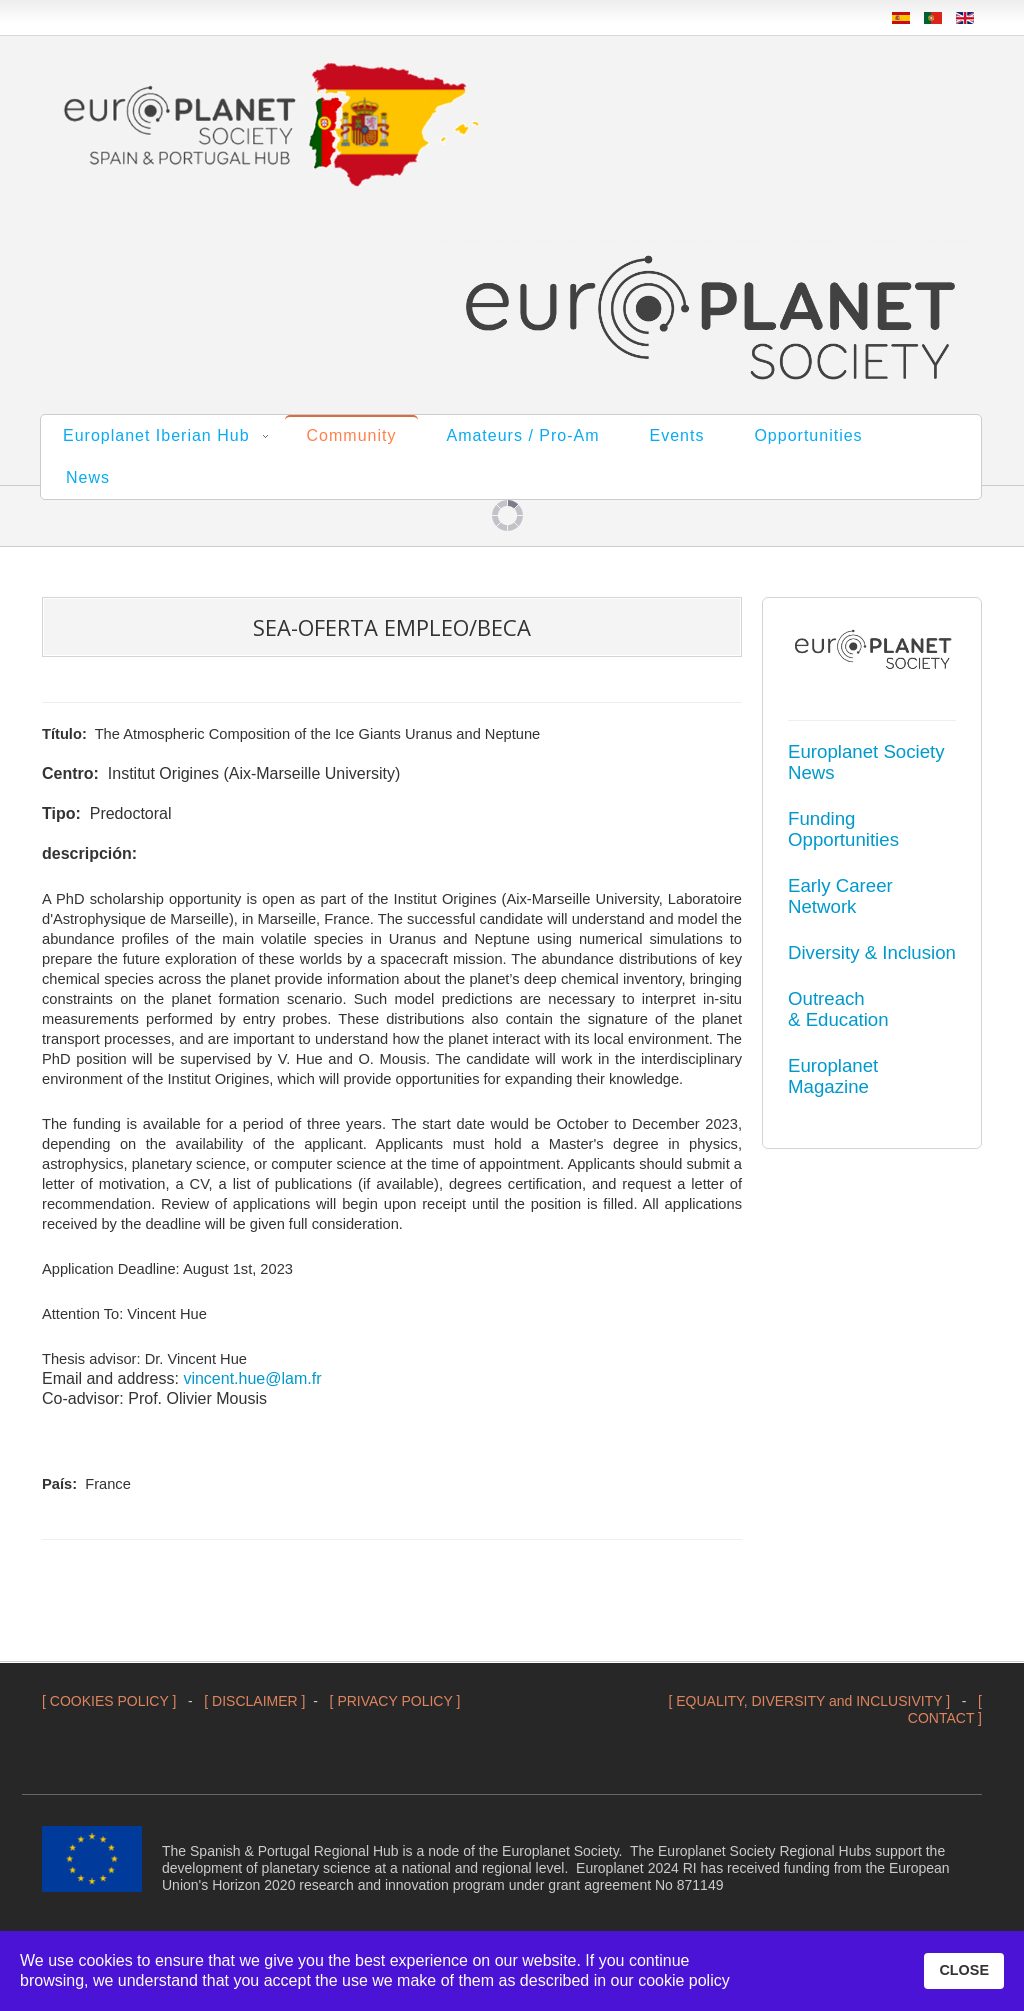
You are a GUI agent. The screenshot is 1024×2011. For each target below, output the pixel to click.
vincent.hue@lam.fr (252, 1378)
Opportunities (808, 435)
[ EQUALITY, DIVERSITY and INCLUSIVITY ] (809, 1701)
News (88, 477)
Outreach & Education (838, 1009)
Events (677, 435)
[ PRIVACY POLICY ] (395, 1701)
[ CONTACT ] (945, 1709)
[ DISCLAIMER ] (254, 1701)
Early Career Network (840, 896)
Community (352, 435)
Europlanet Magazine (833, 1076)
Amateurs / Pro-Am (522, 435)
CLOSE (964, 1970)
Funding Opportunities (843, 829)
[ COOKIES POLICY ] (109, 1701)
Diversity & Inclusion (872, 952)
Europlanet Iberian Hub (156, 435)
